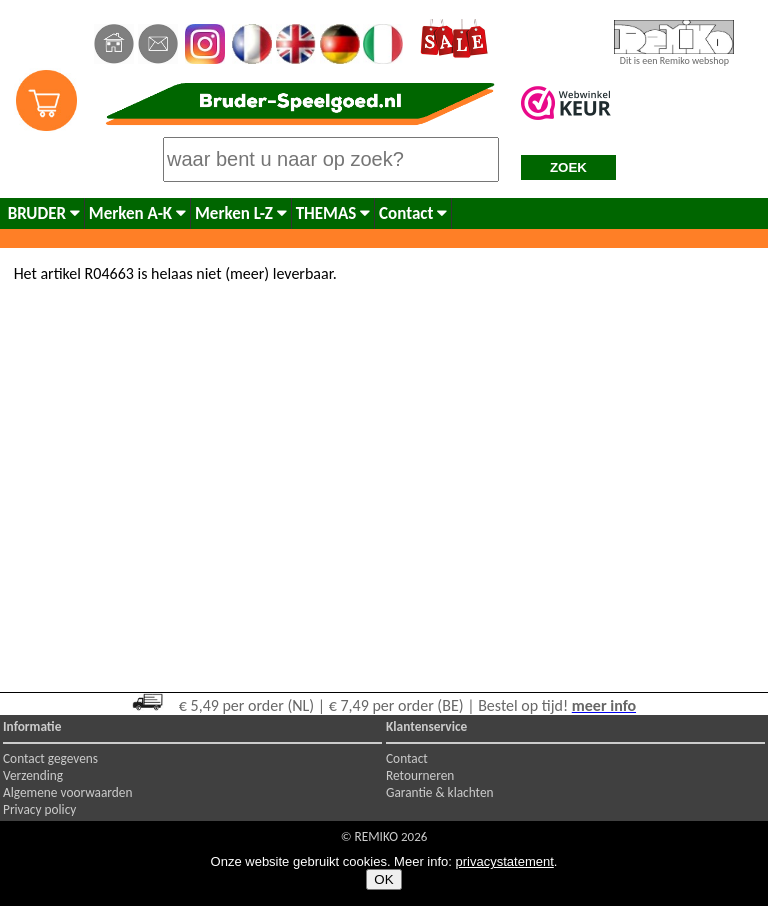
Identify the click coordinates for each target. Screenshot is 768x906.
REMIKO (376, 836)
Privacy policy (39, 809)
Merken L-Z (241, 213)
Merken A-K (137, 213)
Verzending (33, 775)
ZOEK (568, 167)
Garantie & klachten (440, 792)
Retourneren (420, 775)
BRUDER (44, 213)
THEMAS (333, 213)
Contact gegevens (50, 758)
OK (383, 879)
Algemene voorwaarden (67, 792)
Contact (413, 213)
